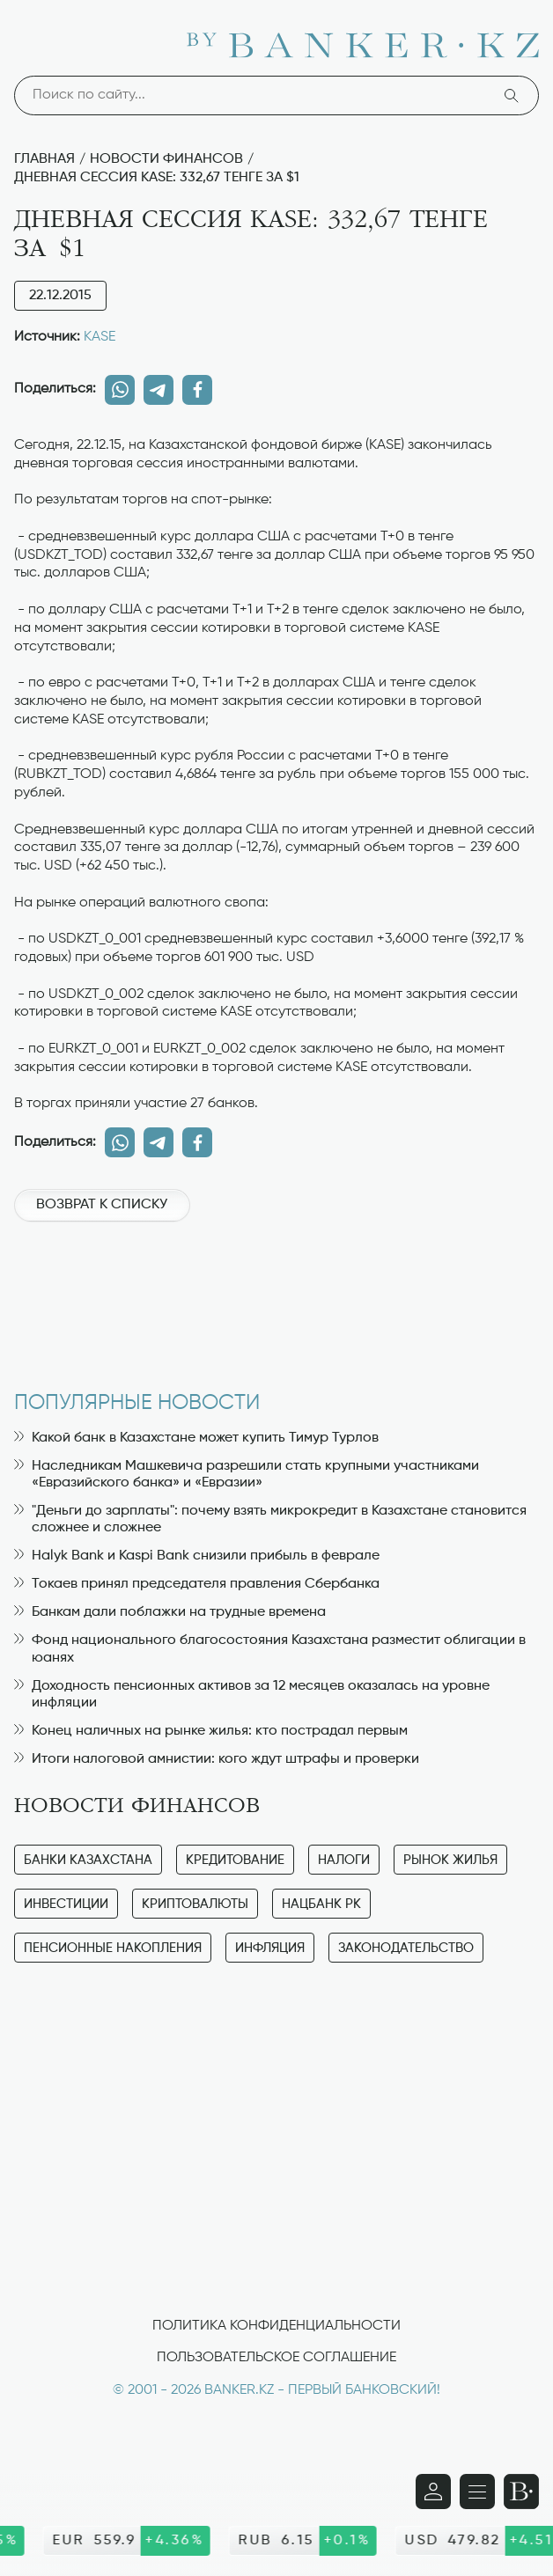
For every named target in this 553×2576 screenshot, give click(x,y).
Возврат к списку (101, 1205)
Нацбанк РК (321, 1904)
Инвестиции (66, 1904)
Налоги (344, 1860)
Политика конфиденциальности (276, 2326)
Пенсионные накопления (113, 1948)
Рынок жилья (450, 1860)
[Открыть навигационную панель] (477, 2491)
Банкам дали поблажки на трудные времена (170, 1612)
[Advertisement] (276, 1297)
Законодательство (406, 1948)
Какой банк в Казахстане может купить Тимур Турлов (196, 1438)
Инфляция (270, 1948)
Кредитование (235, 1860)
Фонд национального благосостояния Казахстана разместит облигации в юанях (270, 1648)
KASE (99, 337)
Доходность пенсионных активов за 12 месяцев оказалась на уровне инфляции (252, 1694)
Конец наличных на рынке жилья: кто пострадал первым (211, 1731)
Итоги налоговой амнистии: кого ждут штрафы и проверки (216, 1759)
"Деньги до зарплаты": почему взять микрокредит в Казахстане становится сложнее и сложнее (270, 1519)
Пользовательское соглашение (276, 2358)
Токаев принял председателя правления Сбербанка (197, 1584)
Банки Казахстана (88, 1860)
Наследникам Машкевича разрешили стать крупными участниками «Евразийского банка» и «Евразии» (246, 1474)
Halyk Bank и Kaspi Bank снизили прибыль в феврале (197, 1556)
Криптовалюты (195, 1904)
